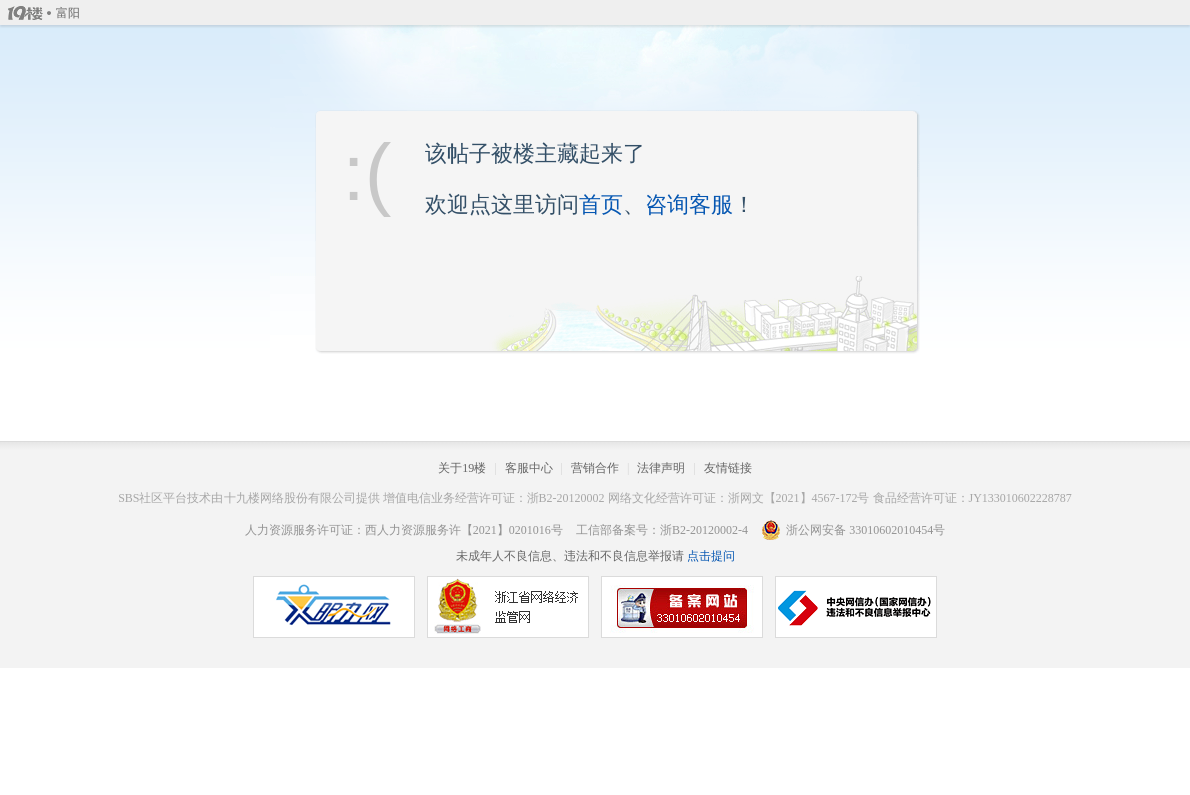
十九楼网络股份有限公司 (290, 498)
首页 (601, 204)
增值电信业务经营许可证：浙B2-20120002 (494, 498)
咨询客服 (689, 204)
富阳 (68, 13)
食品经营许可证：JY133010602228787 (972, 498)
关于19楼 (462, 468)
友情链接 (728, 468)
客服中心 (529, 468)
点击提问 (709, 556)
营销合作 (595, 468)
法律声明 (661, 468)
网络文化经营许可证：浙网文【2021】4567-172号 (739, 498)
